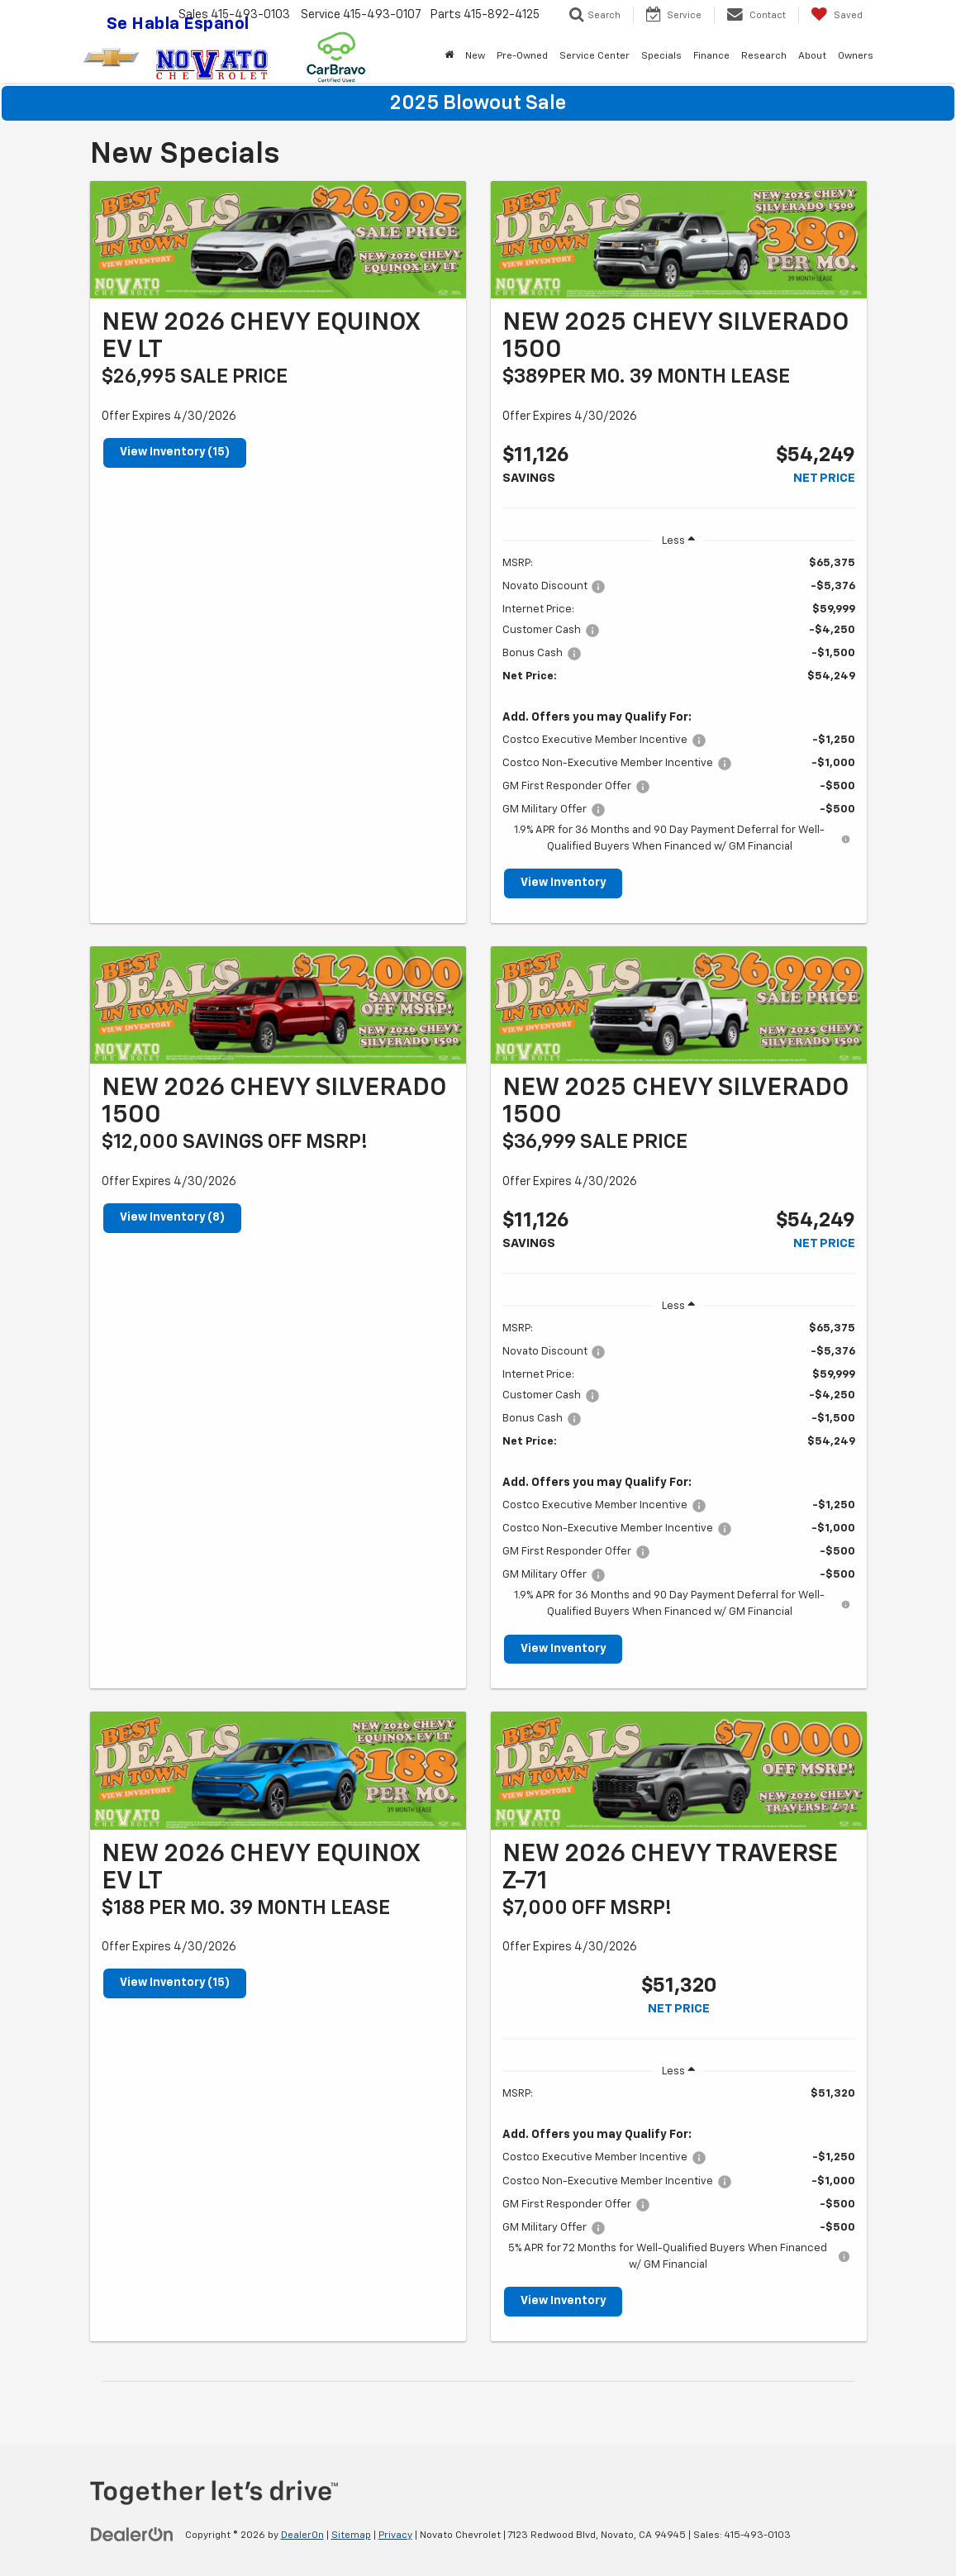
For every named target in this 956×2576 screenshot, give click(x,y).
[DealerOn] (132, 2534)
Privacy (395, 2535)
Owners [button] (855, 56)
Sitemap (351, 2535)
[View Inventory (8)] (278, 1005)
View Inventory (563, 883)
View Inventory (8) (173, 1218)
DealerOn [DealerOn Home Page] (302, 2535)
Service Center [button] (594, 56)
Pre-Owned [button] (522, 56)
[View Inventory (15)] (278, 239)
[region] (678, 705)
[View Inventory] (679, 239)
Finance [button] (711, 56)
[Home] (449, 56)
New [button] (475, 56)
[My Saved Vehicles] (836, 15)
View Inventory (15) (175, 453)
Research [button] (764, 56)
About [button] (812, 56)
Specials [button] (661, 56)
